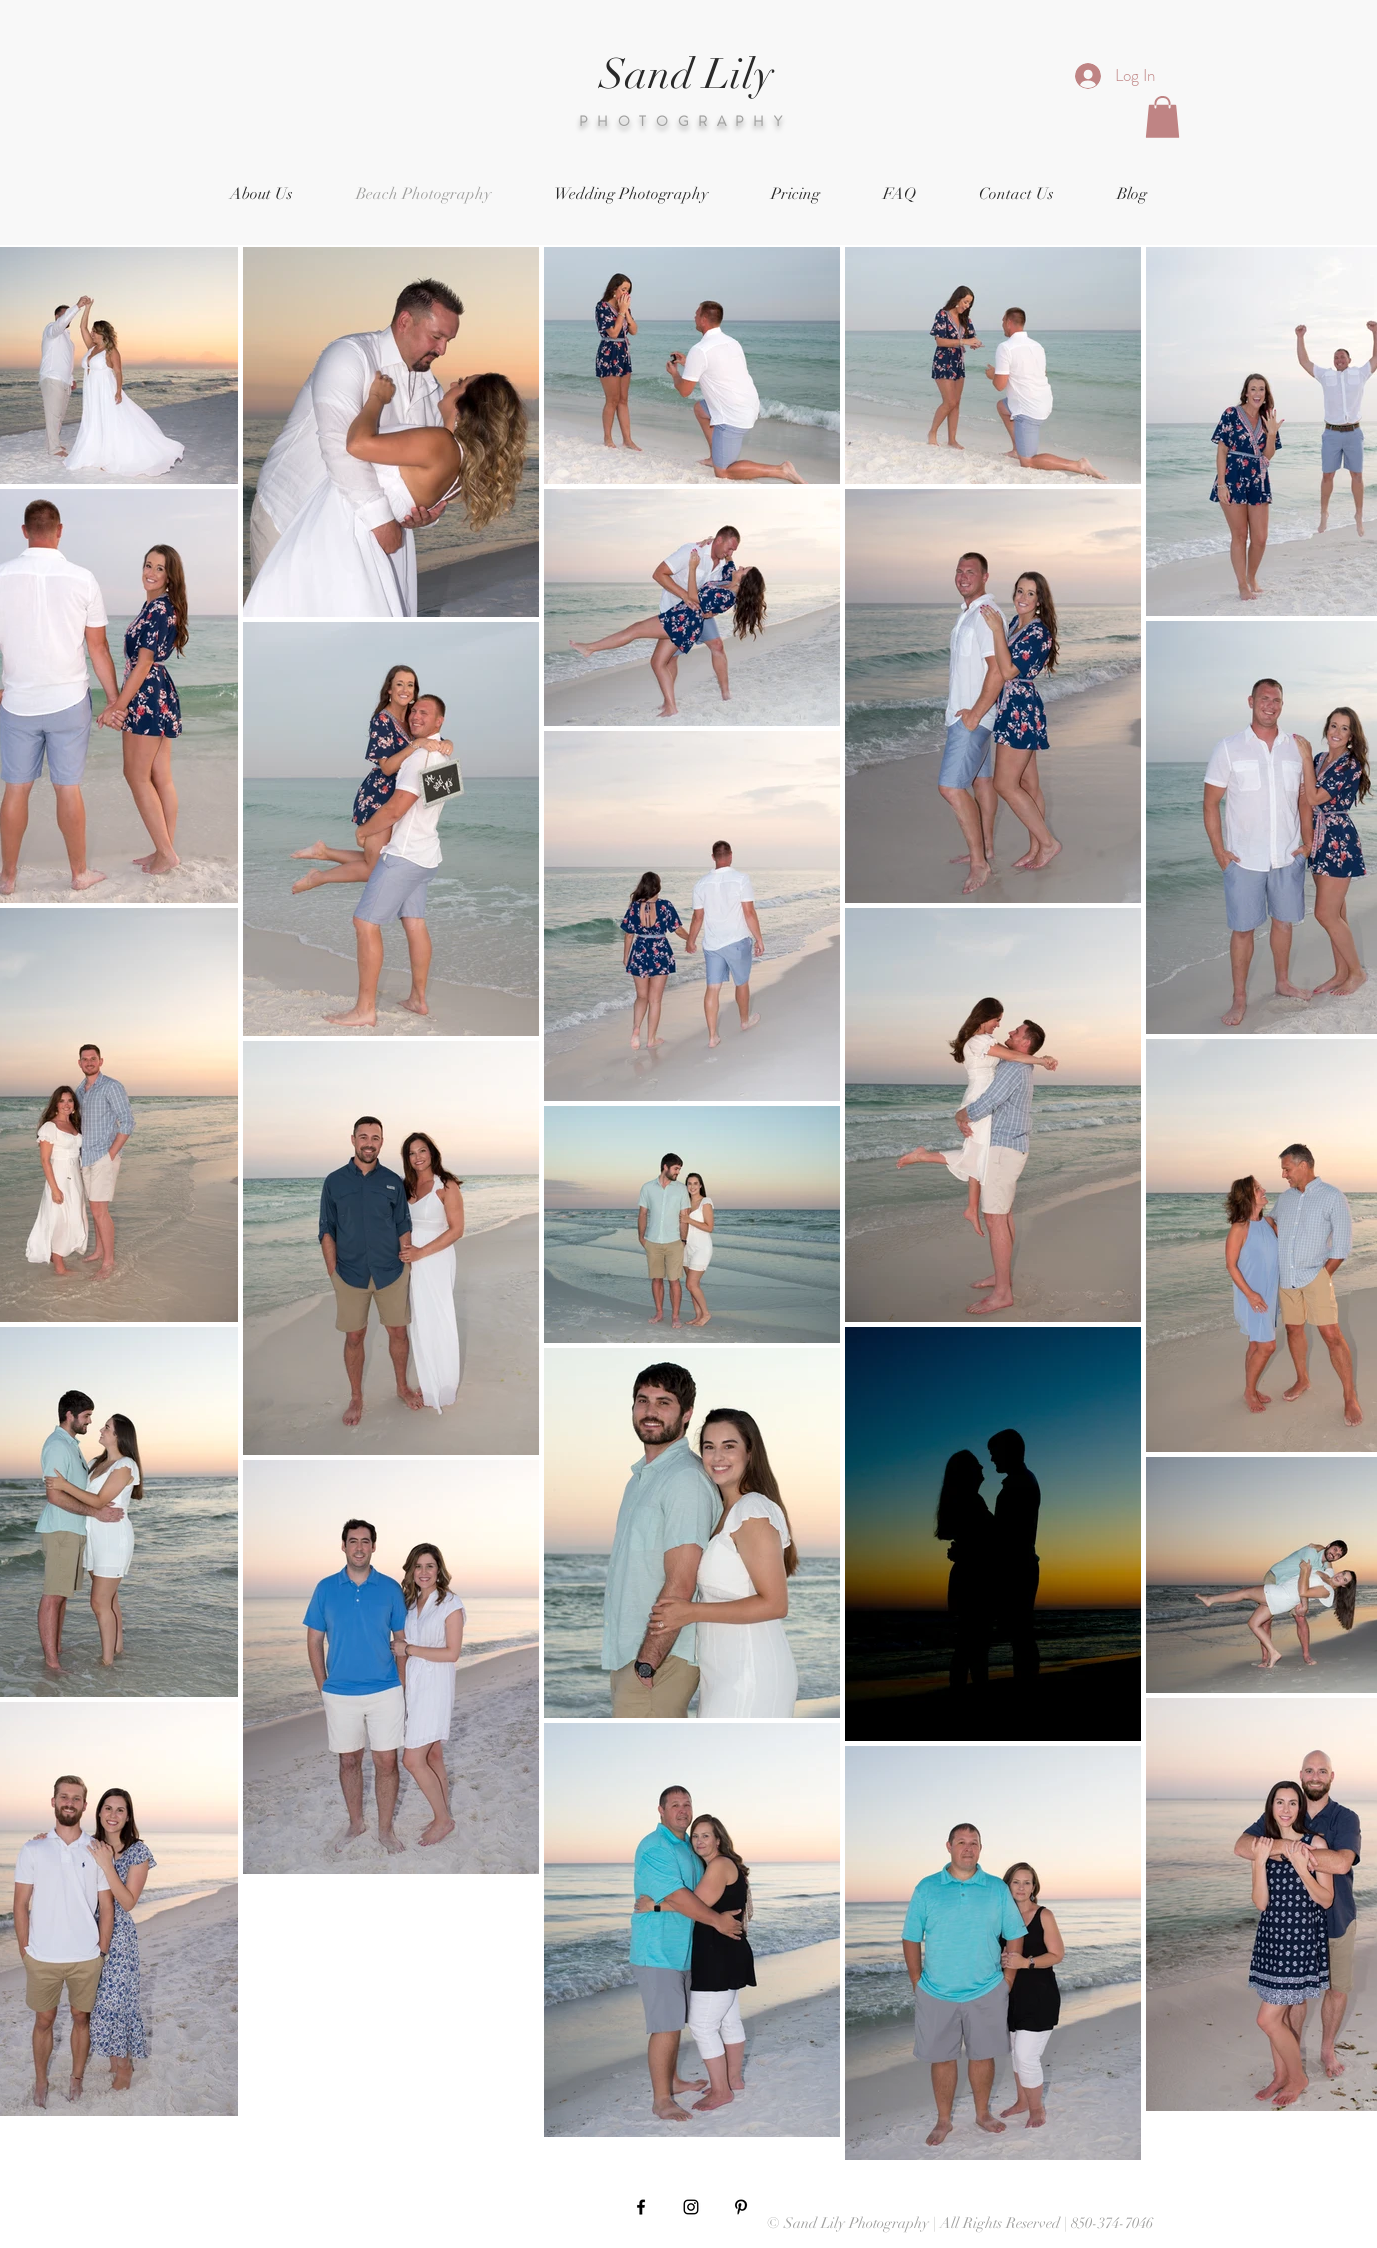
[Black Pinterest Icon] (741, 2207)
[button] (1162, 117)
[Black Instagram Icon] (691, 2207)
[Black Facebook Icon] (641, 2207)
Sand (647, 74)
